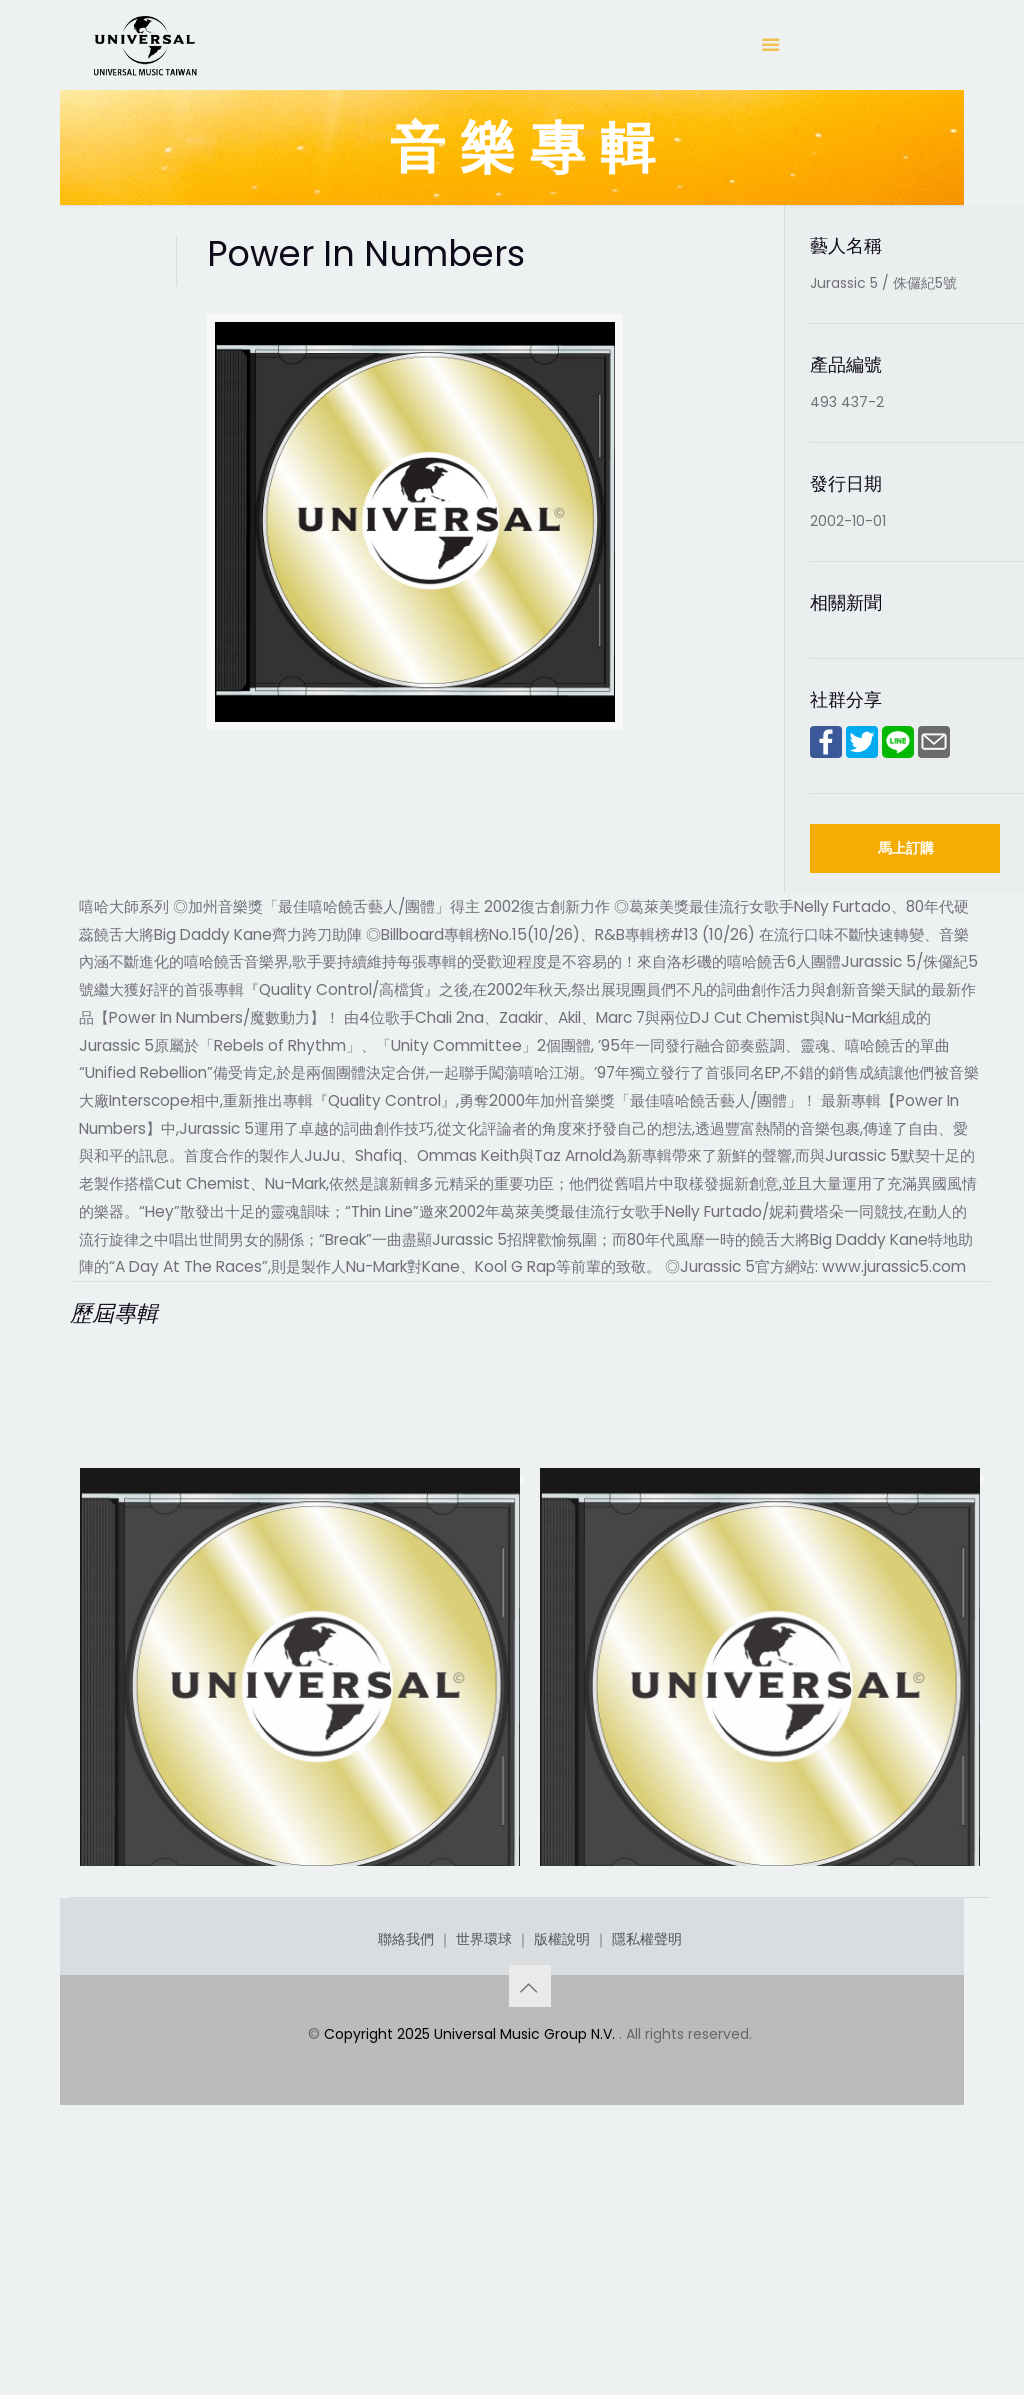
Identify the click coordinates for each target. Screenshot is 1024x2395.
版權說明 (562, 2169)
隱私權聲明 (647, 2169)
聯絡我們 (406, 2169)
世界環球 (484, 2169)
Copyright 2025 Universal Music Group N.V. (471, 2264)
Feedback (139, 1957)
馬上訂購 (906, 848)
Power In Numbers (647, 1957)
